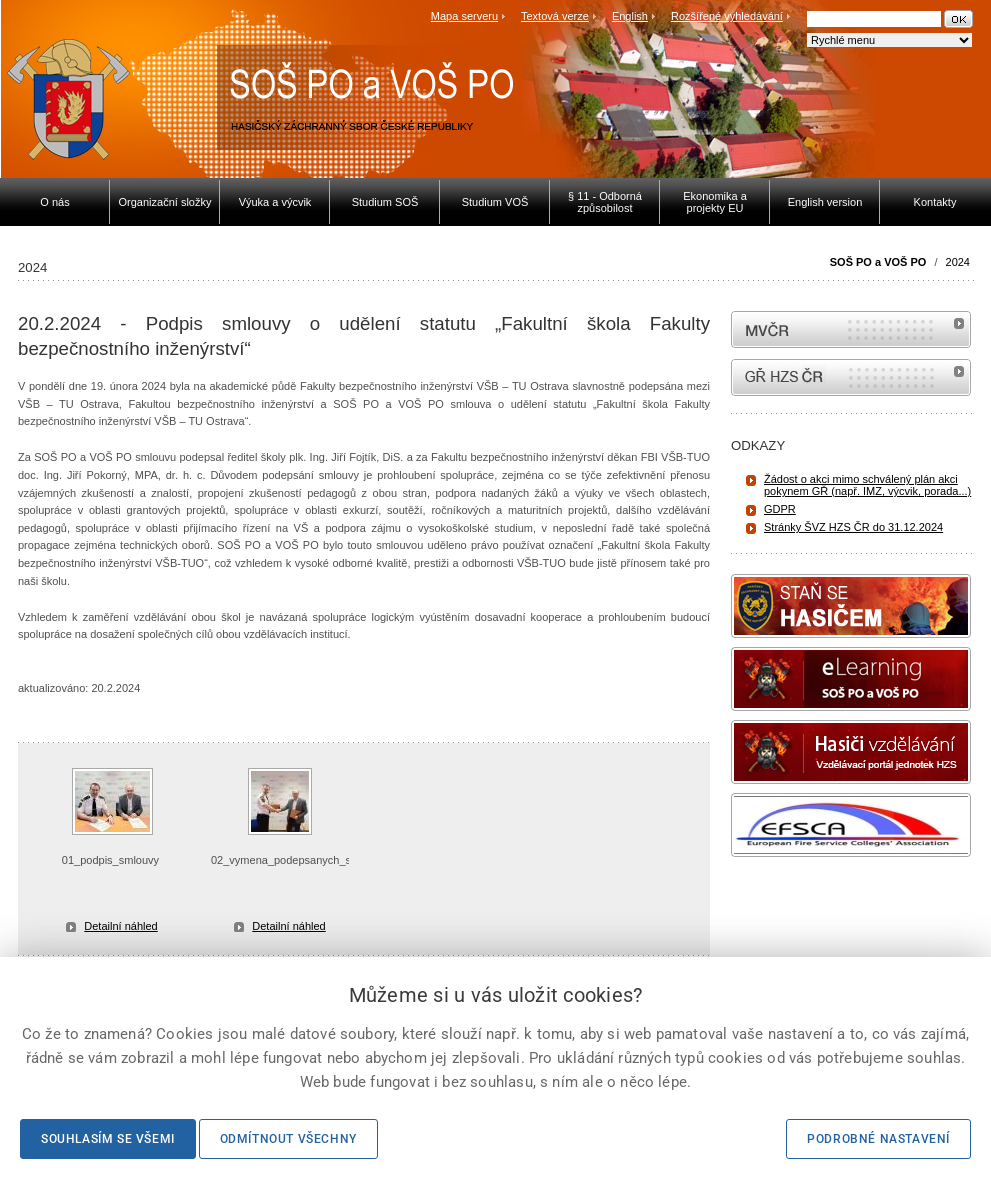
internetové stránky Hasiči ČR (851, 377)
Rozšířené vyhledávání (727, 16)
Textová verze (555, 16)
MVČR (851, 329)
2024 (958, 262)
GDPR (780, 509)
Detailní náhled (120, 926)
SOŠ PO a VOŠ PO (878, 262)
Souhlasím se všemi (108, 1139)
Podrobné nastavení (878, 1139)
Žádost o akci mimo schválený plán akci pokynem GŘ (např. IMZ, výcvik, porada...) (867, 485)
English (630, 16)
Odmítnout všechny (288, 1139)
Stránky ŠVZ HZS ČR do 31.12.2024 (853, 527)
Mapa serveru (464, 16)
